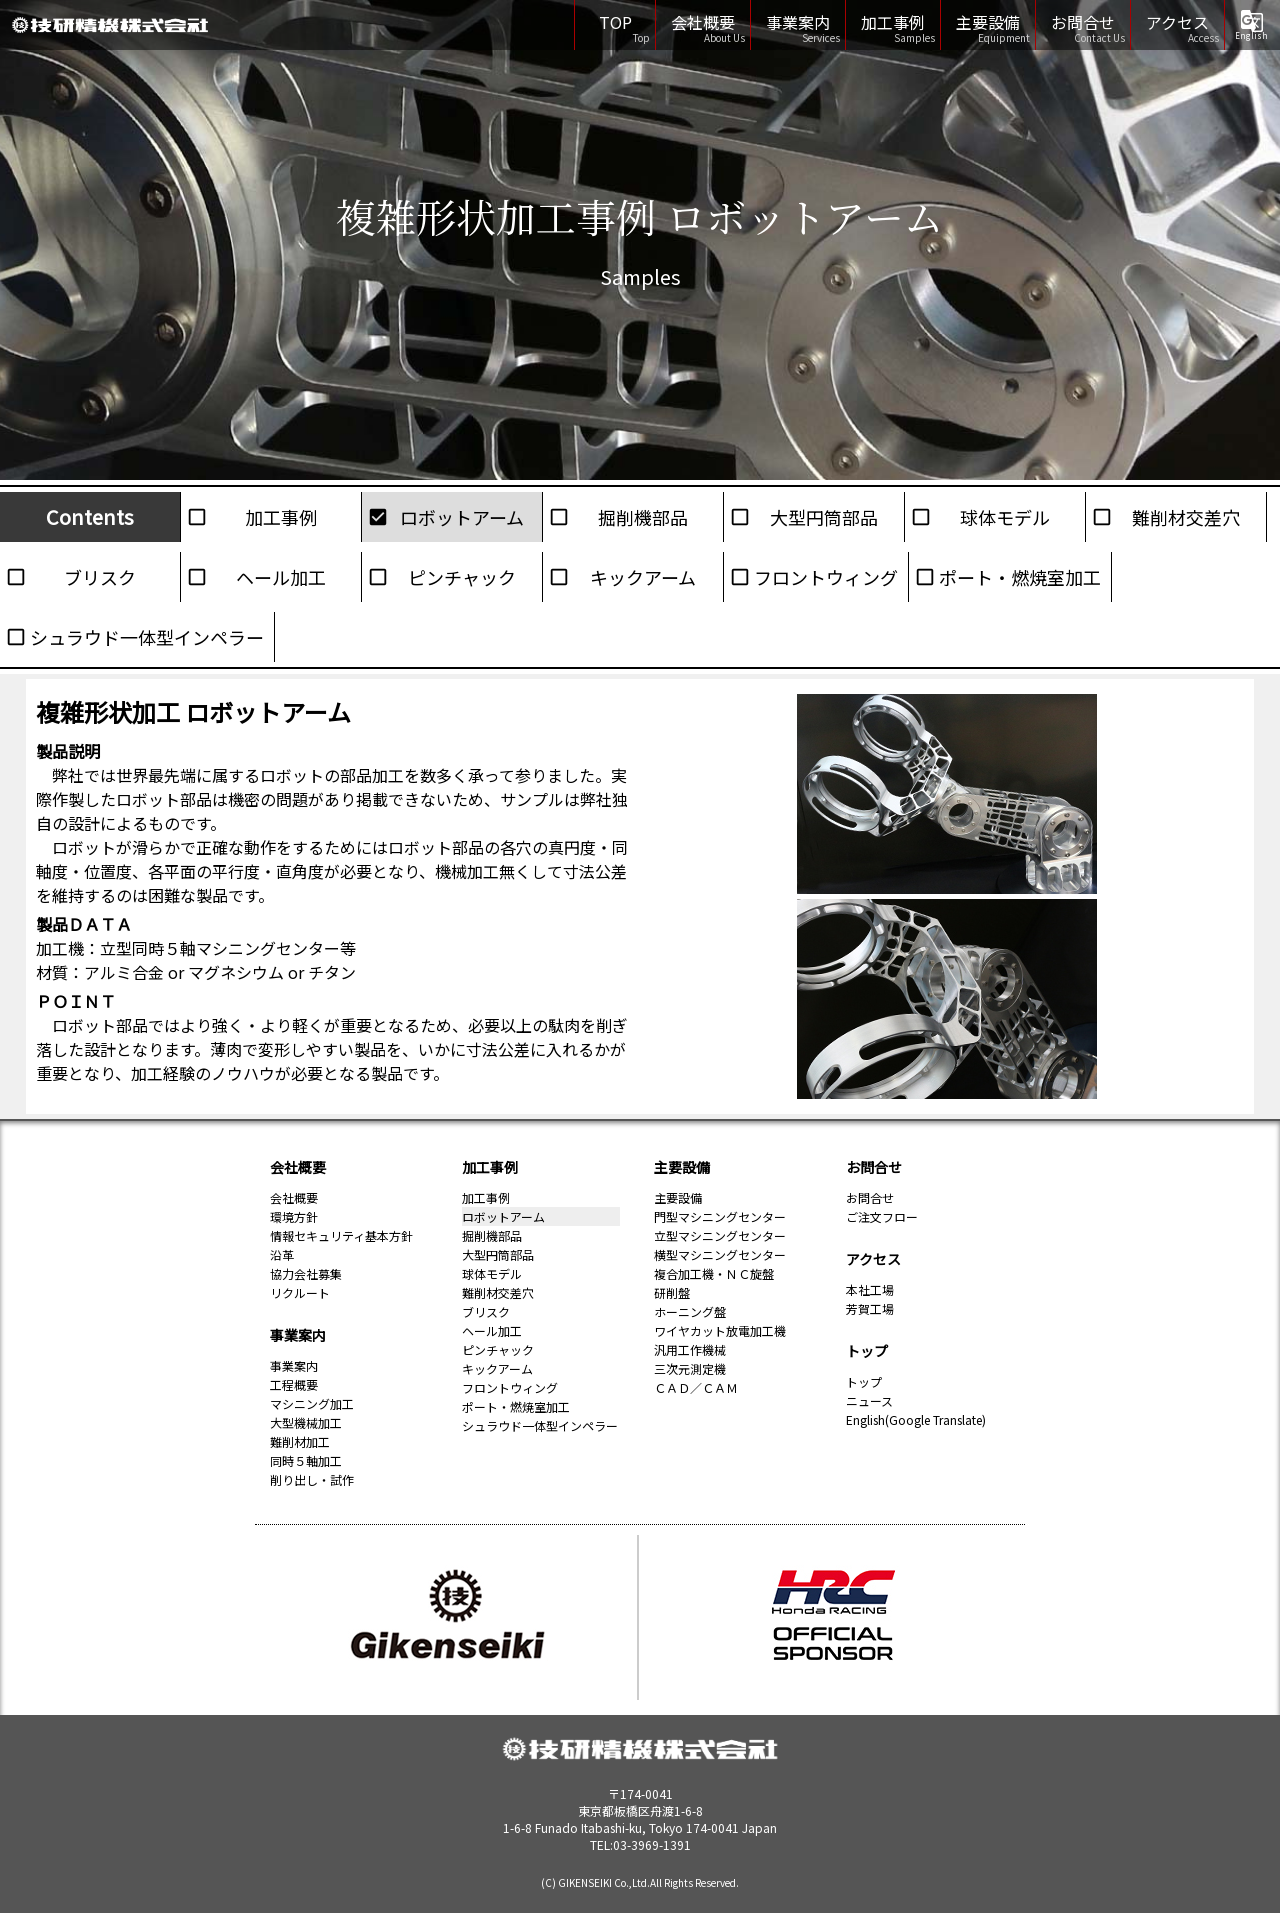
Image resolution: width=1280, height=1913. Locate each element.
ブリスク (100, 577)
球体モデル (1005, 517)
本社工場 (870, 1289)
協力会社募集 (306, 1273)
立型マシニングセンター (720, 1235)
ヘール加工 (281, 577)
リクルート (300, 1292)
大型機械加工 (306, 1422)
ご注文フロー (882, 1216)
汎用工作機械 (690, 1349)
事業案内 (798, 22)
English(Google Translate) (916, 1419)
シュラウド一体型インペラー (147, 637)
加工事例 (893, 22)
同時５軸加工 (306, 1460)
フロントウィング (826, 577)
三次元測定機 (690, 1368)
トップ (867, 1351)
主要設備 (988, 22)
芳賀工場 (870, 1308)
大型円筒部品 (824, 517)
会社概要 (703, 22)
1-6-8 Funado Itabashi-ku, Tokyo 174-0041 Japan (640, 1819)
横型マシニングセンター (720, 1254)
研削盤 (672, 1292)
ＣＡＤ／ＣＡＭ (696, 1387)
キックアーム (643, 577)
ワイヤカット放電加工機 (720, 1330)
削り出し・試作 (312, 1479)
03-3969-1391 (652, 1844)
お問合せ (1083, 22)
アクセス (1177, 22)
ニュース (869, 1400)
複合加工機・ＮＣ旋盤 (714, 1273)
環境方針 (294, 1216)
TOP (620, 22)
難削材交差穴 (1186, 517)
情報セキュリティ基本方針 (341, 1235)
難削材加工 (300, 1441)
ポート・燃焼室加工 (1020, 577)
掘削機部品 (643, 517)
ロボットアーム (462, 517)
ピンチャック (462, 577)
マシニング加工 (312, 1403)
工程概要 (294, 1384)
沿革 (282, 1254)
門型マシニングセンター (720, 1216)
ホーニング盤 (690, 1311)
